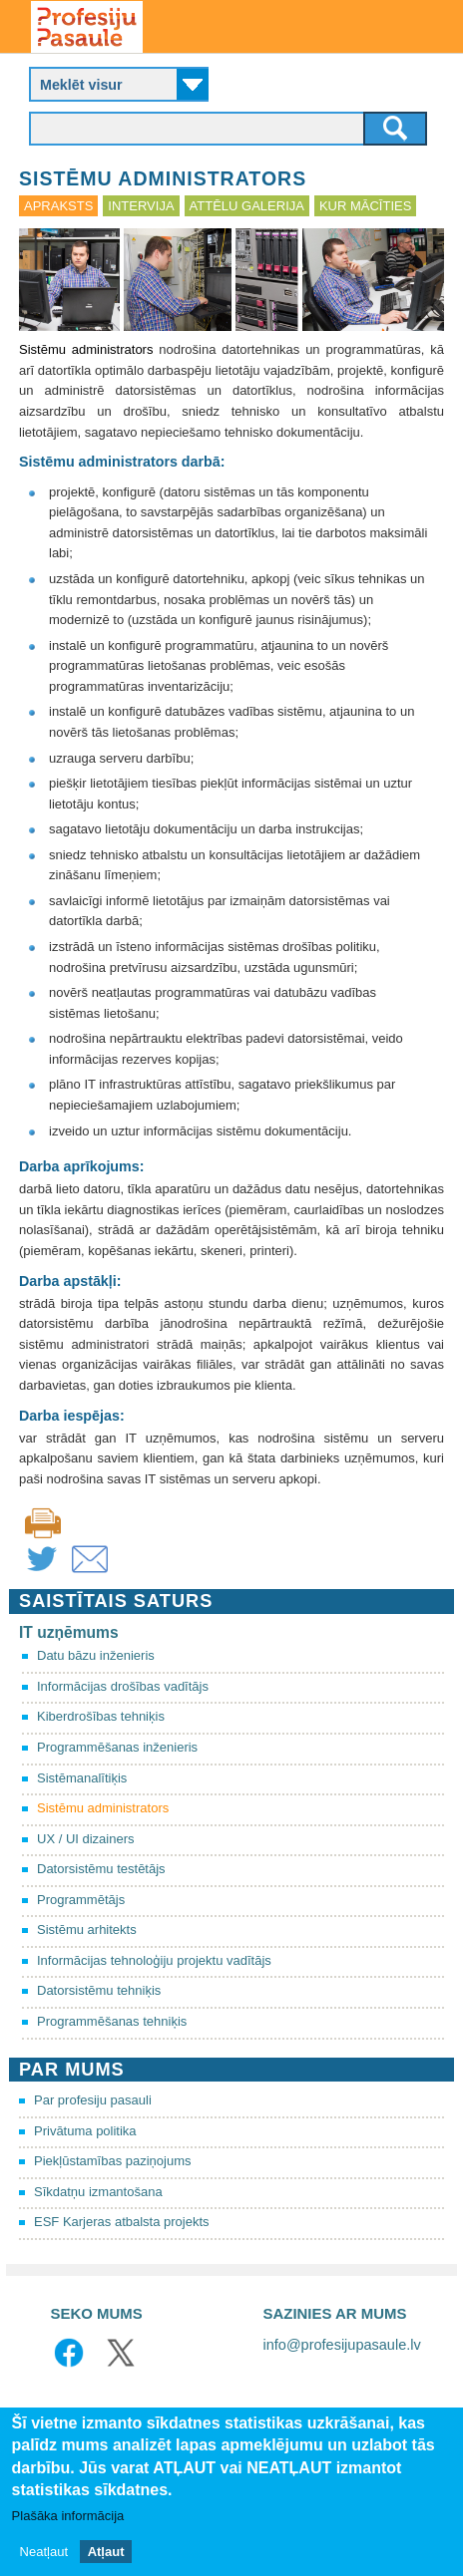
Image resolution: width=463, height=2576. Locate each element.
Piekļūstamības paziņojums (113, 2160)
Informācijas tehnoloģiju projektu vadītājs (154, 1960)
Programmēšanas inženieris (117, 1747)
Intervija (141, 205)
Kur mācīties (365, 205)
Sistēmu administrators (103, 1807)
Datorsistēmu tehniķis (99, 1990)
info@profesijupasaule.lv (342, 2345)
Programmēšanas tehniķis (112, 2021)
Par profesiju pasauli (93, 2100)
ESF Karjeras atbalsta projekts (122, 2221)
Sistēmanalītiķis (82, 1778)
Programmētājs (81, 1899)
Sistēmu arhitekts (87, 1929)
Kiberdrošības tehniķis (101, 1716)
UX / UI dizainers (86, 1838)
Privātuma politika (85, 2130)
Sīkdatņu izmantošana (98, 2191)
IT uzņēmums (69, 1632)
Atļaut (106, 2551)
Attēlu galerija (247, 205)
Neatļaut (44, 2551)
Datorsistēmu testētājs (101, 1868)
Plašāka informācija (68, 2515)
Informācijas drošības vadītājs (123, 1686)
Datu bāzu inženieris (96, 1655)
